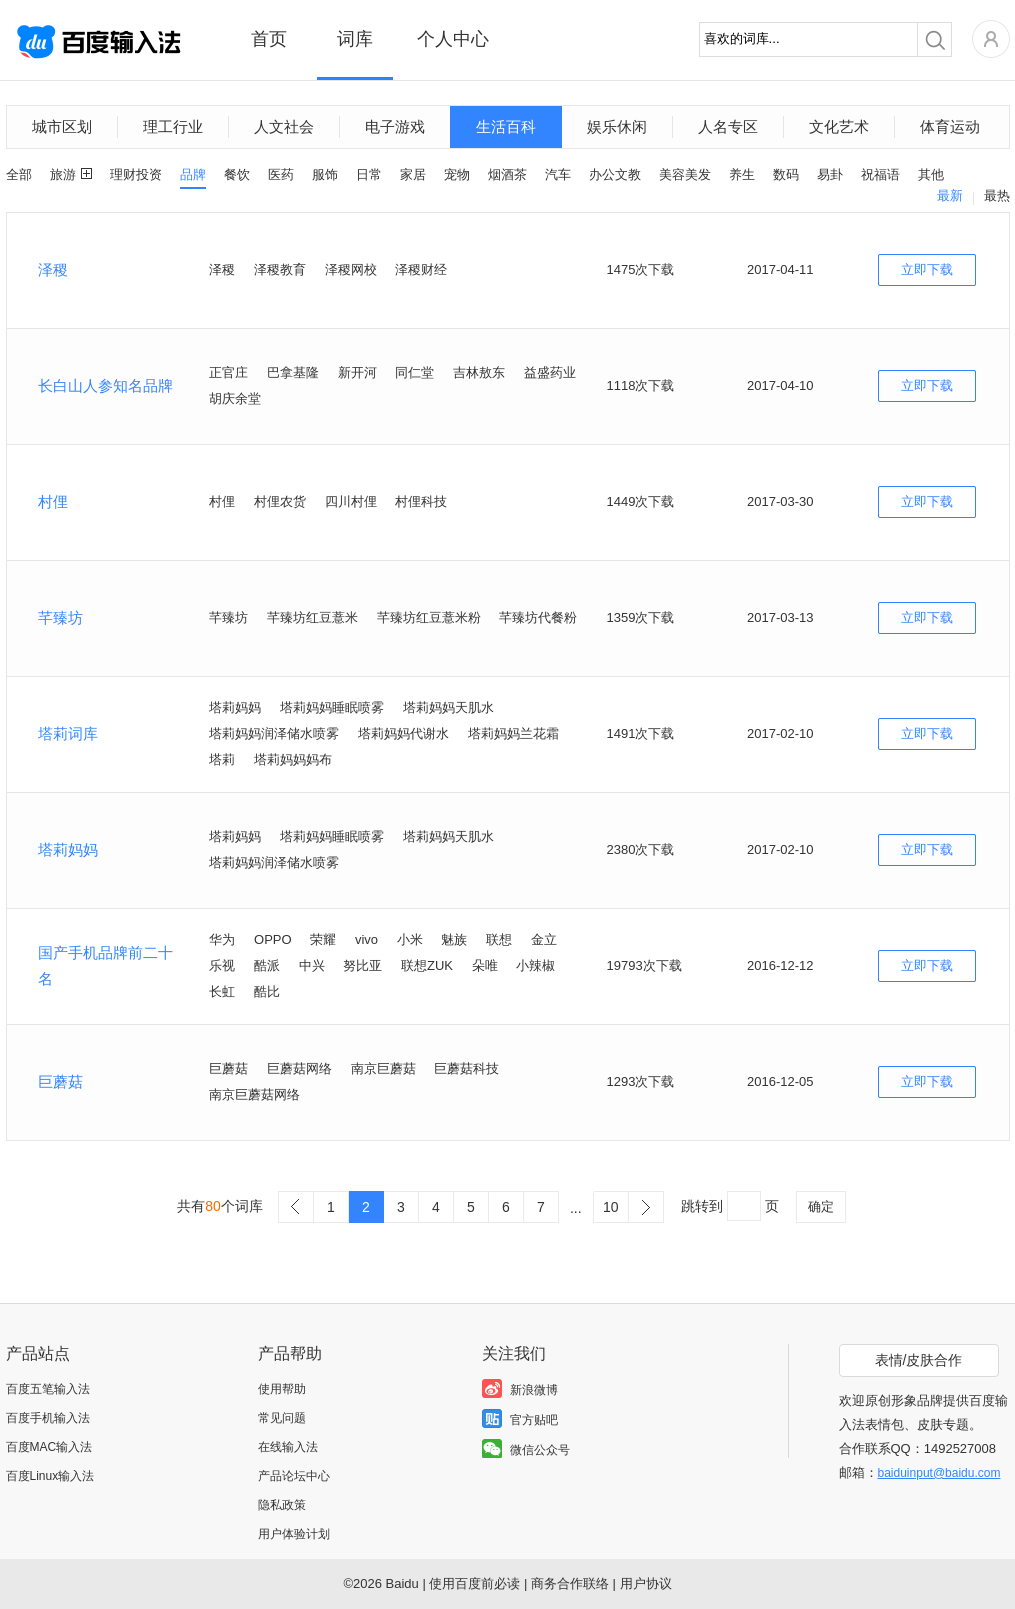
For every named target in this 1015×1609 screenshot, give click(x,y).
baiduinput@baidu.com (939, 1473)
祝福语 (880, 174)
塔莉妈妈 (68, 849)
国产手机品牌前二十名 (105, 965)
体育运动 (950, 126)
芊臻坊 (60, 617)
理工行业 (173, 126)
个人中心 (453, 39)
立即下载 (927, 269)
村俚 (53, 501)
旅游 (63, 174)
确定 (821, 1206)
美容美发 (685, 174)
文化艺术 (839, 126)
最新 (950, 195)
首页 (269, 39)
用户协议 (646, 1583)
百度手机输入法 (48, 1418)
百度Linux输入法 (50, 1476)
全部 (19, 174)
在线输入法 (288, 1447)
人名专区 (728, 126)
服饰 (325, 174)
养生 (742, 174)
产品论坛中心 (294, 1476)
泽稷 (53, 269)
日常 (369, 174)
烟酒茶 (507, 174)
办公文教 (615, 174)
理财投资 (136, 174)
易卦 (830, 174)
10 (611, 1207)
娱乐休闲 (617, 126)
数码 (786, 174)
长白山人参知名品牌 (105, 385)
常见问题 (282, 1418)
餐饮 (237, 174)
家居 (413, 174)
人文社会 (284, 126)
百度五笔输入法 (48, 1389)
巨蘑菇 (60, 1081)
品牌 (193, 174)
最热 (997, 195)
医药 (281, 174)
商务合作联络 (570, 1583)
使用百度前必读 (474, 1583)
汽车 (558, 174)
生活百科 (506, 126)
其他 (931, 174)
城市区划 (62, 126)
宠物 (457, 174)
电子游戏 (395, 126)
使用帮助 (282, 1389)
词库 (355, 39)
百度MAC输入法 (49, 1447)
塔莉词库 (68, 733)
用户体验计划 (294, 1534)
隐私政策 (282, 1505)
